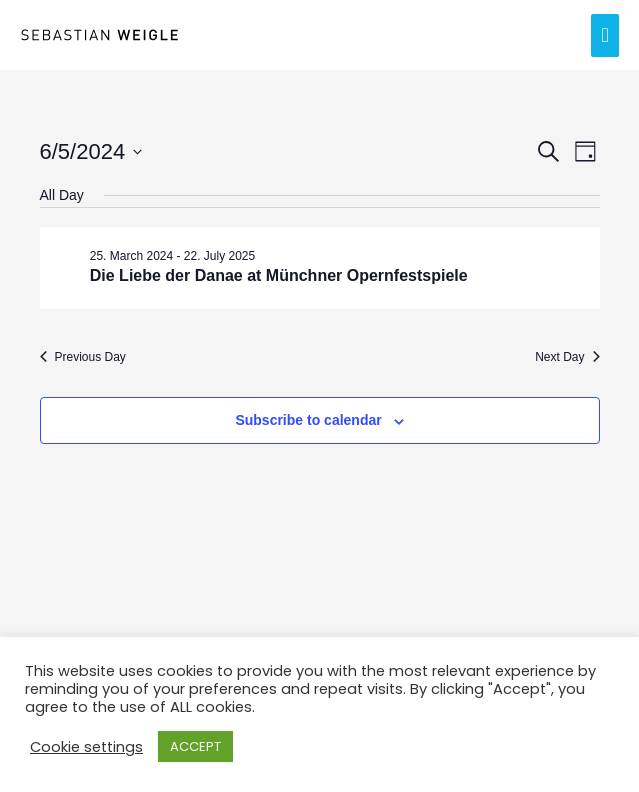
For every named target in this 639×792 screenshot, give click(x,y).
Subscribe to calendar (308, 420)
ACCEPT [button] (195, 746)
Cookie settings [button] (86, 747)
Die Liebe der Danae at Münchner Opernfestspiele (279, 275)
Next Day (567, 357)
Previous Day (83, 357)
